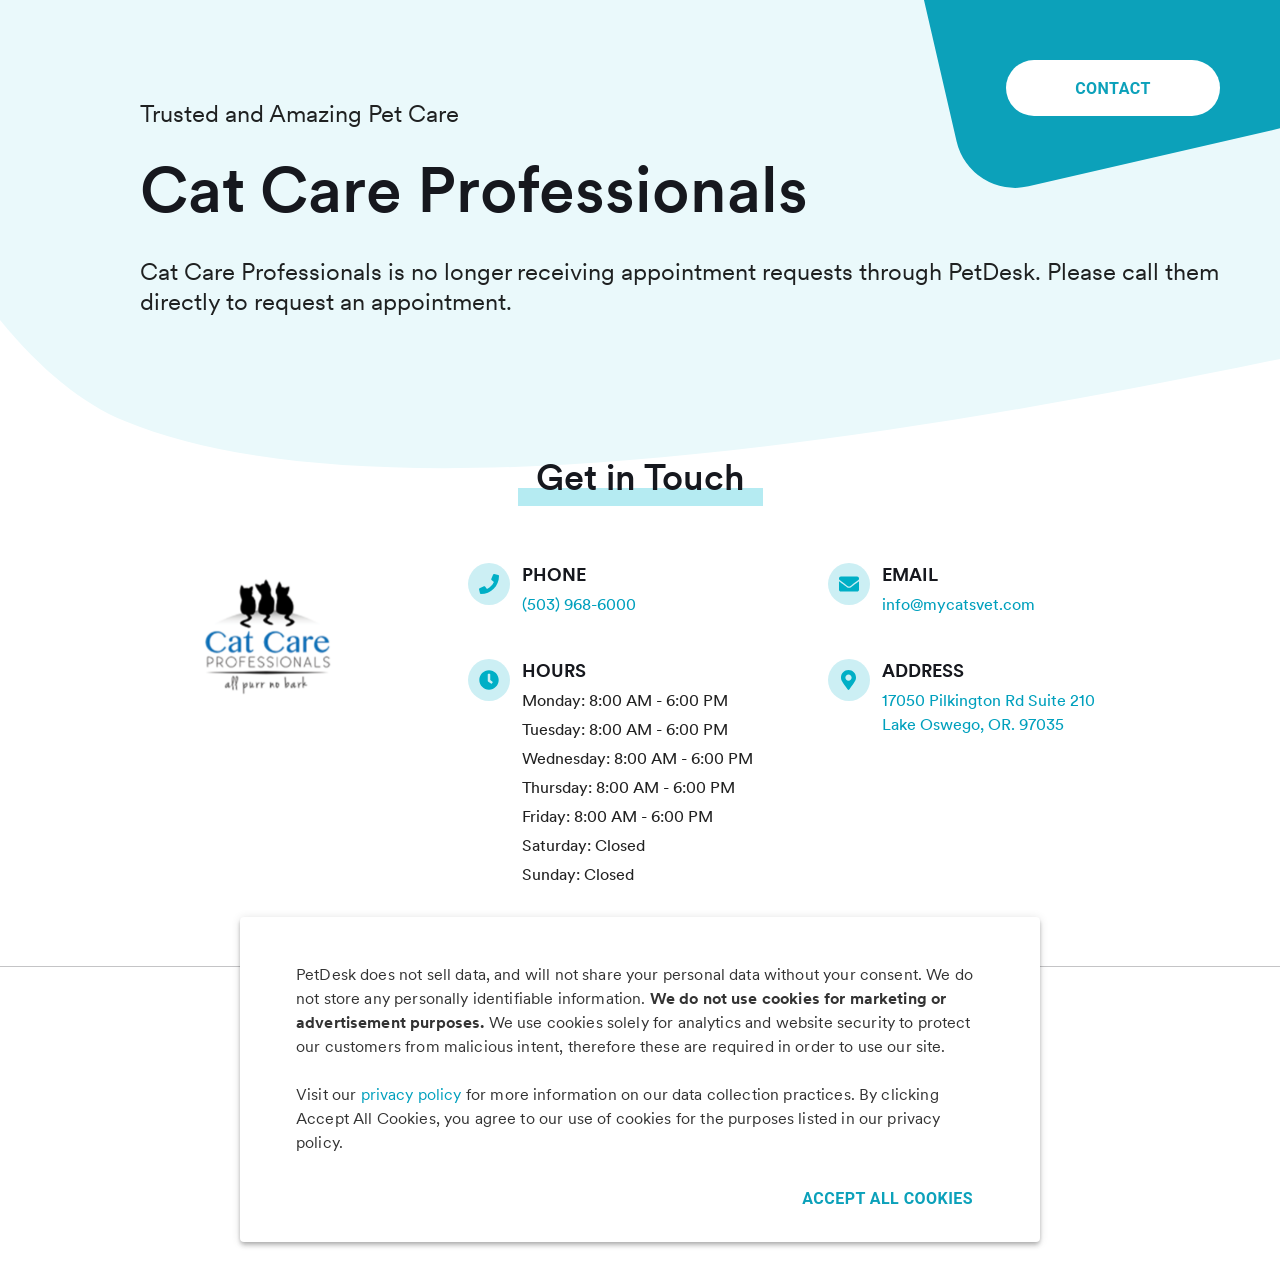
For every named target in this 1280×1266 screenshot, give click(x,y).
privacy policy (411, 1094)
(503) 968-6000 (579, 604)
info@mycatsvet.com (958, 604)
